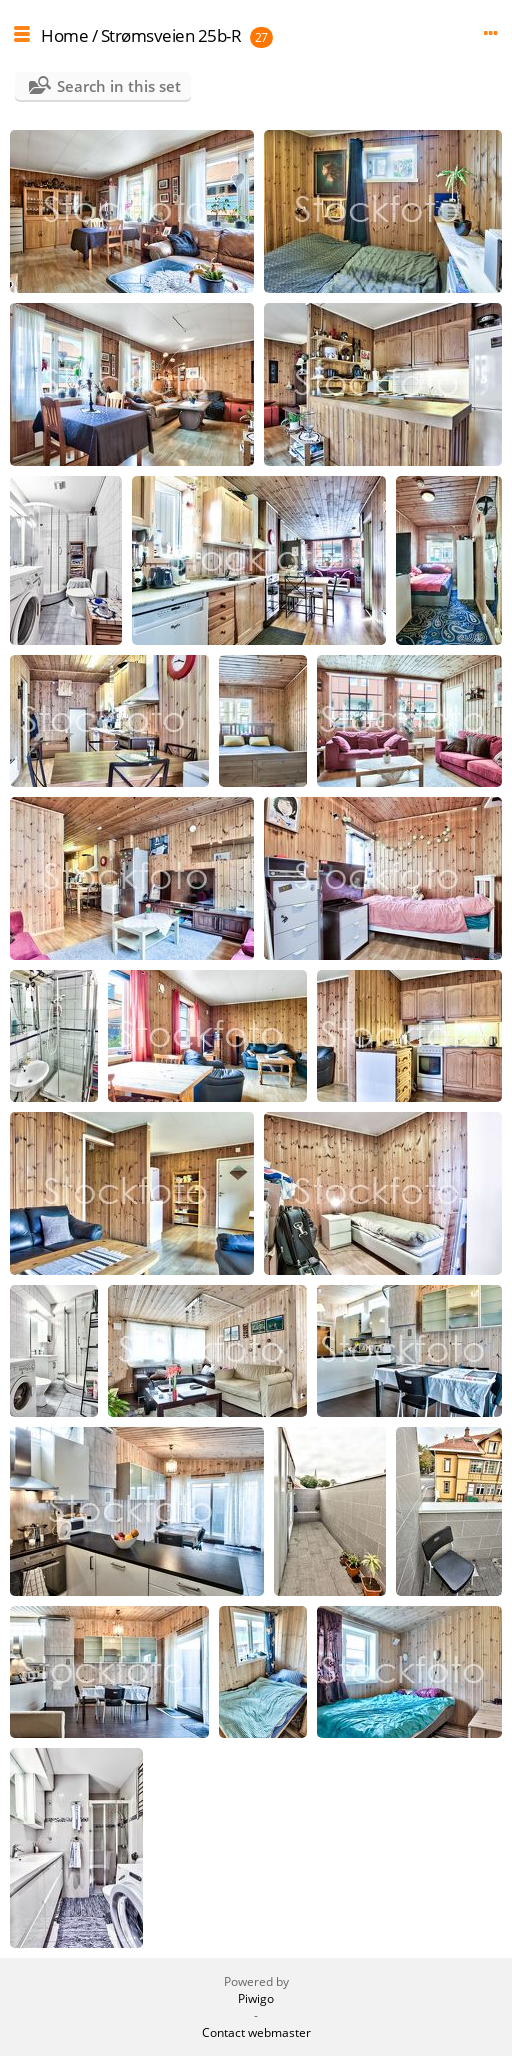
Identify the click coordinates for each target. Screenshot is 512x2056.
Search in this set (119, 86)
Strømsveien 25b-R (171, 35)
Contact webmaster (256, 2032)
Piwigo (256, 1998)
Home (64, 35)
